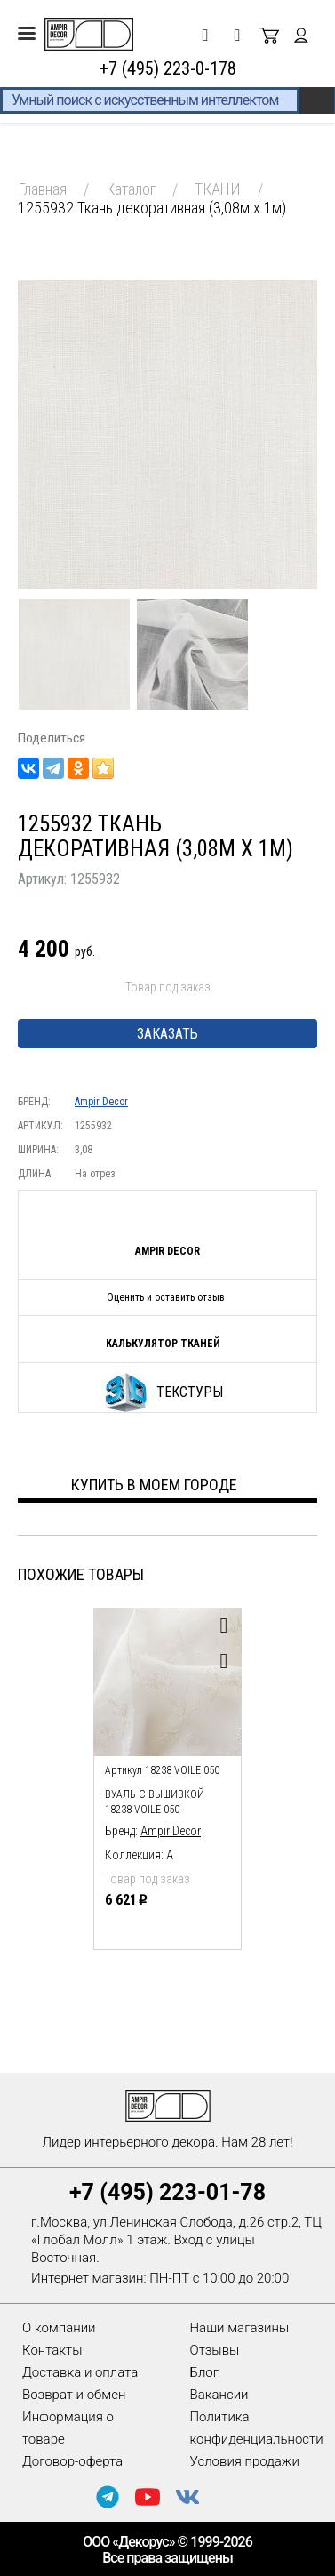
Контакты (52, 2350)
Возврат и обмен (73, 2395)
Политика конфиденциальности (256, 2428)
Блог (204, 2372)
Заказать (167, 1033)
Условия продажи (244, 2461)
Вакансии (219, 2395)
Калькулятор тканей (163, 1343)
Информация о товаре (68, 2428)
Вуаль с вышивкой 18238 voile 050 (154, 1802)
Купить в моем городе (154, 1484)
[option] (167, 1774)
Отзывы (215, 2350)
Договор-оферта (72, 2461)
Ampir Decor (101, 1101)
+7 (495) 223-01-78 (167, 2192)
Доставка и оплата (80, 2372)
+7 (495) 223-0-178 (168, 68)
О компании (59, 2328)
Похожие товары (81, 1574)
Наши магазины (240, 2328)
